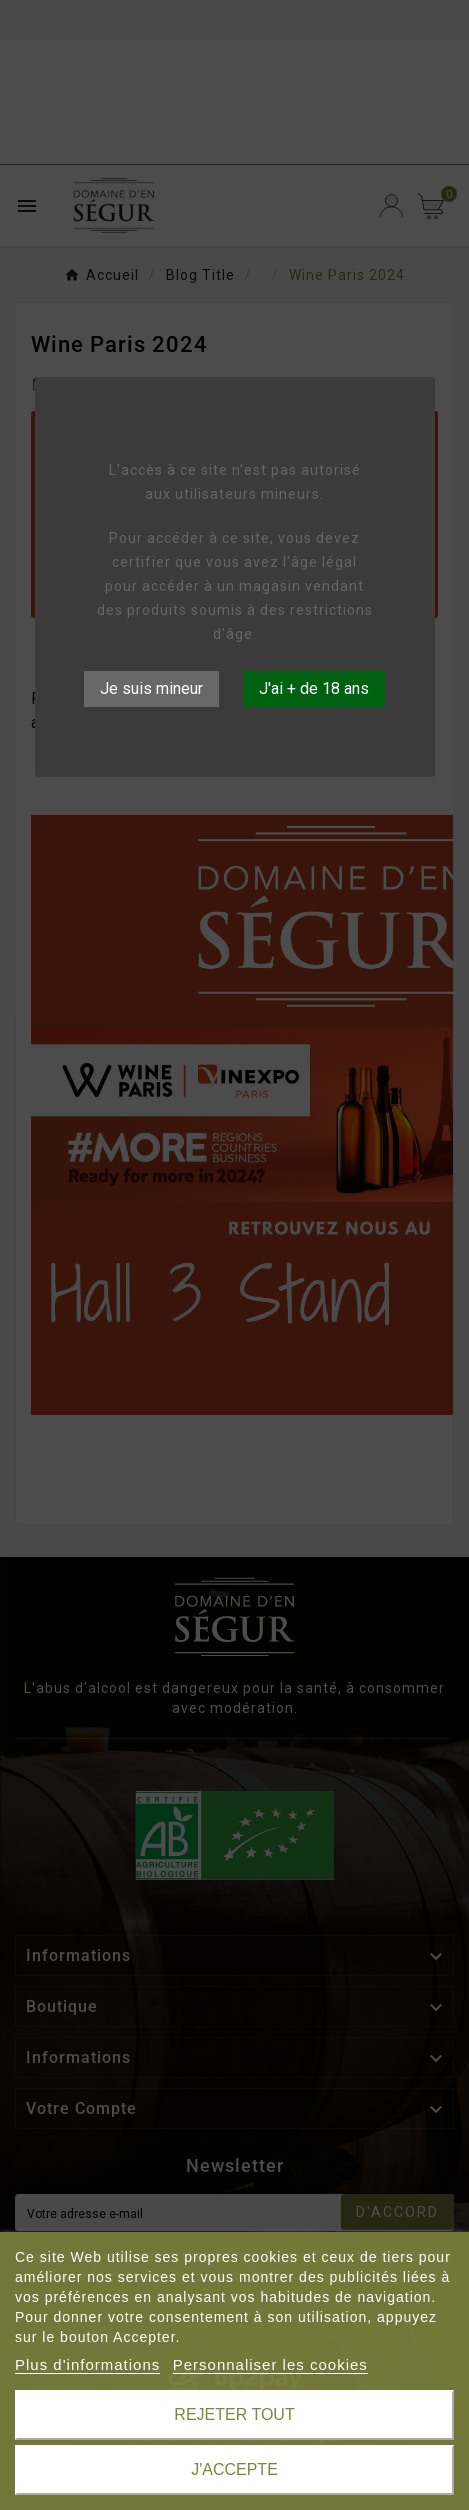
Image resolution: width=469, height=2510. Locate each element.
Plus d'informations (87, 2364)
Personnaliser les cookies (270, 2364)
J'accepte (234, 2469)
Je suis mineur (151, 688)
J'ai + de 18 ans (314, 688)
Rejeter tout (234, 2414)
